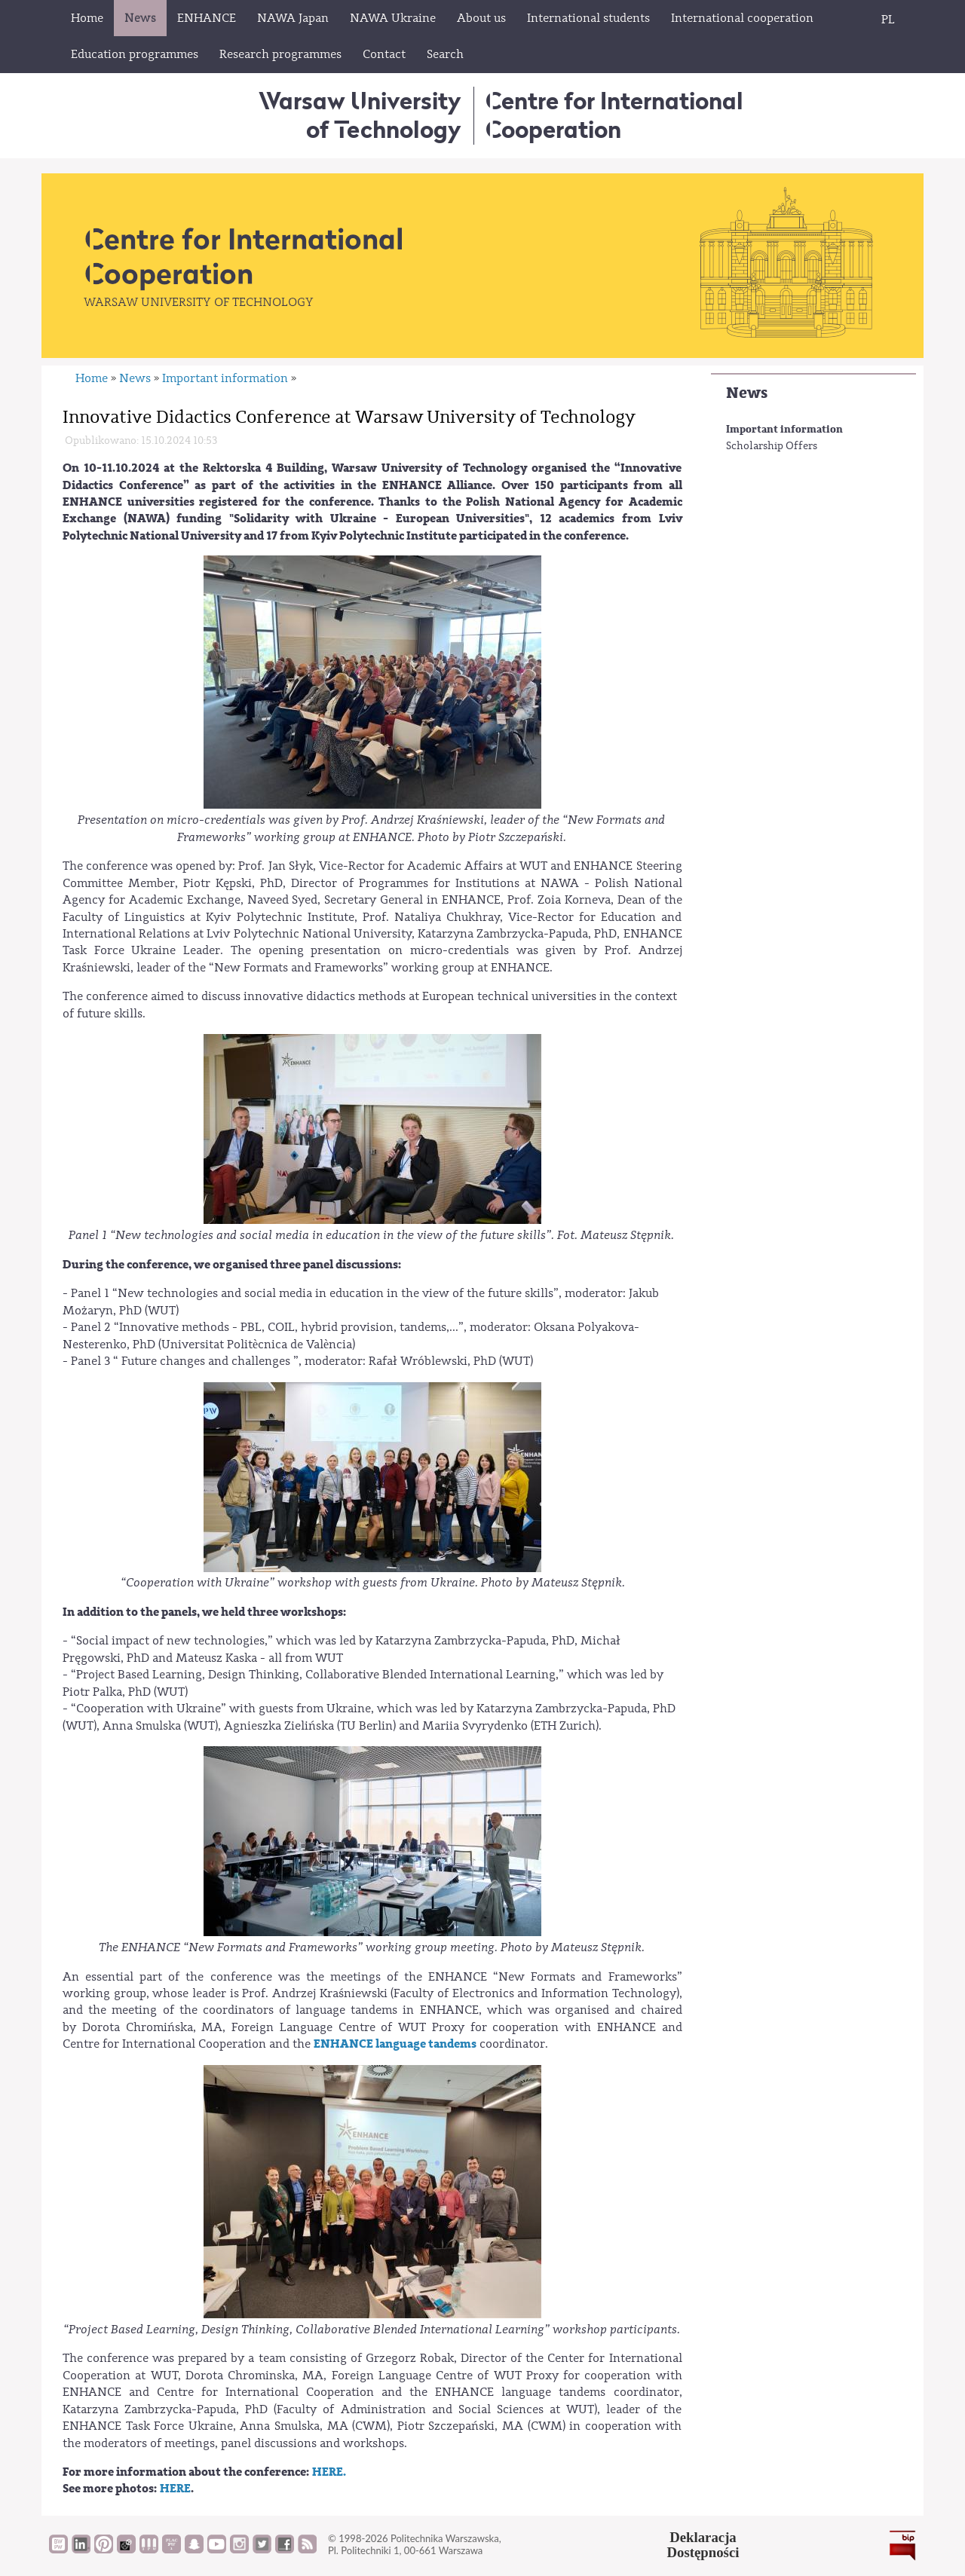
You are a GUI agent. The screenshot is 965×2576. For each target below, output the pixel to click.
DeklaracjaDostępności (703, 2545)
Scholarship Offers (771, 446)
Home (91, 378)
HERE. (328, 2472)
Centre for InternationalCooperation (614, 115)
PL (888, 19)
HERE (175, 2488)
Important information (784, 429)
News (746, 393)
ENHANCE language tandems (395, 2044)
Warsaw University (360, 115)
